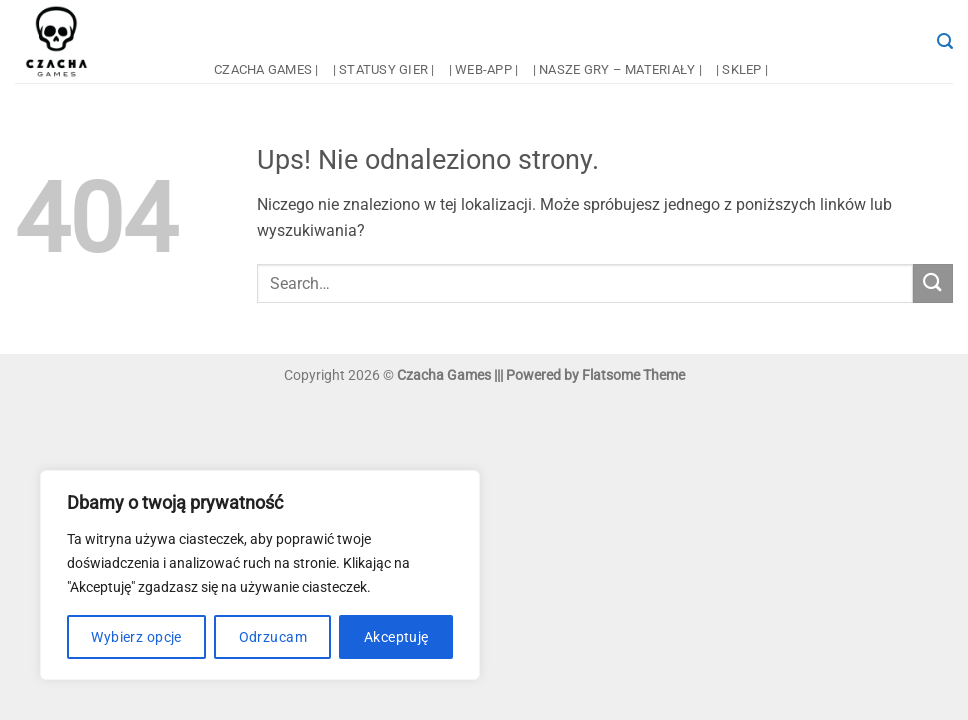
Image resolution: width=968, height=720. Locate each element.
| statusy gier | (384, 69)
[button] (945, 41)
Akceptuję (396, 637)
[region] (260, 575)
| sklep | (742, 69)
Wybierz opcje (136, 637)
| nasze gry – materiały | (617, 69)
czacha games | (266, 69)
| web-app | (484, 69)
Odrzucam (273, 637)
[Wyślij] (933, 283)
